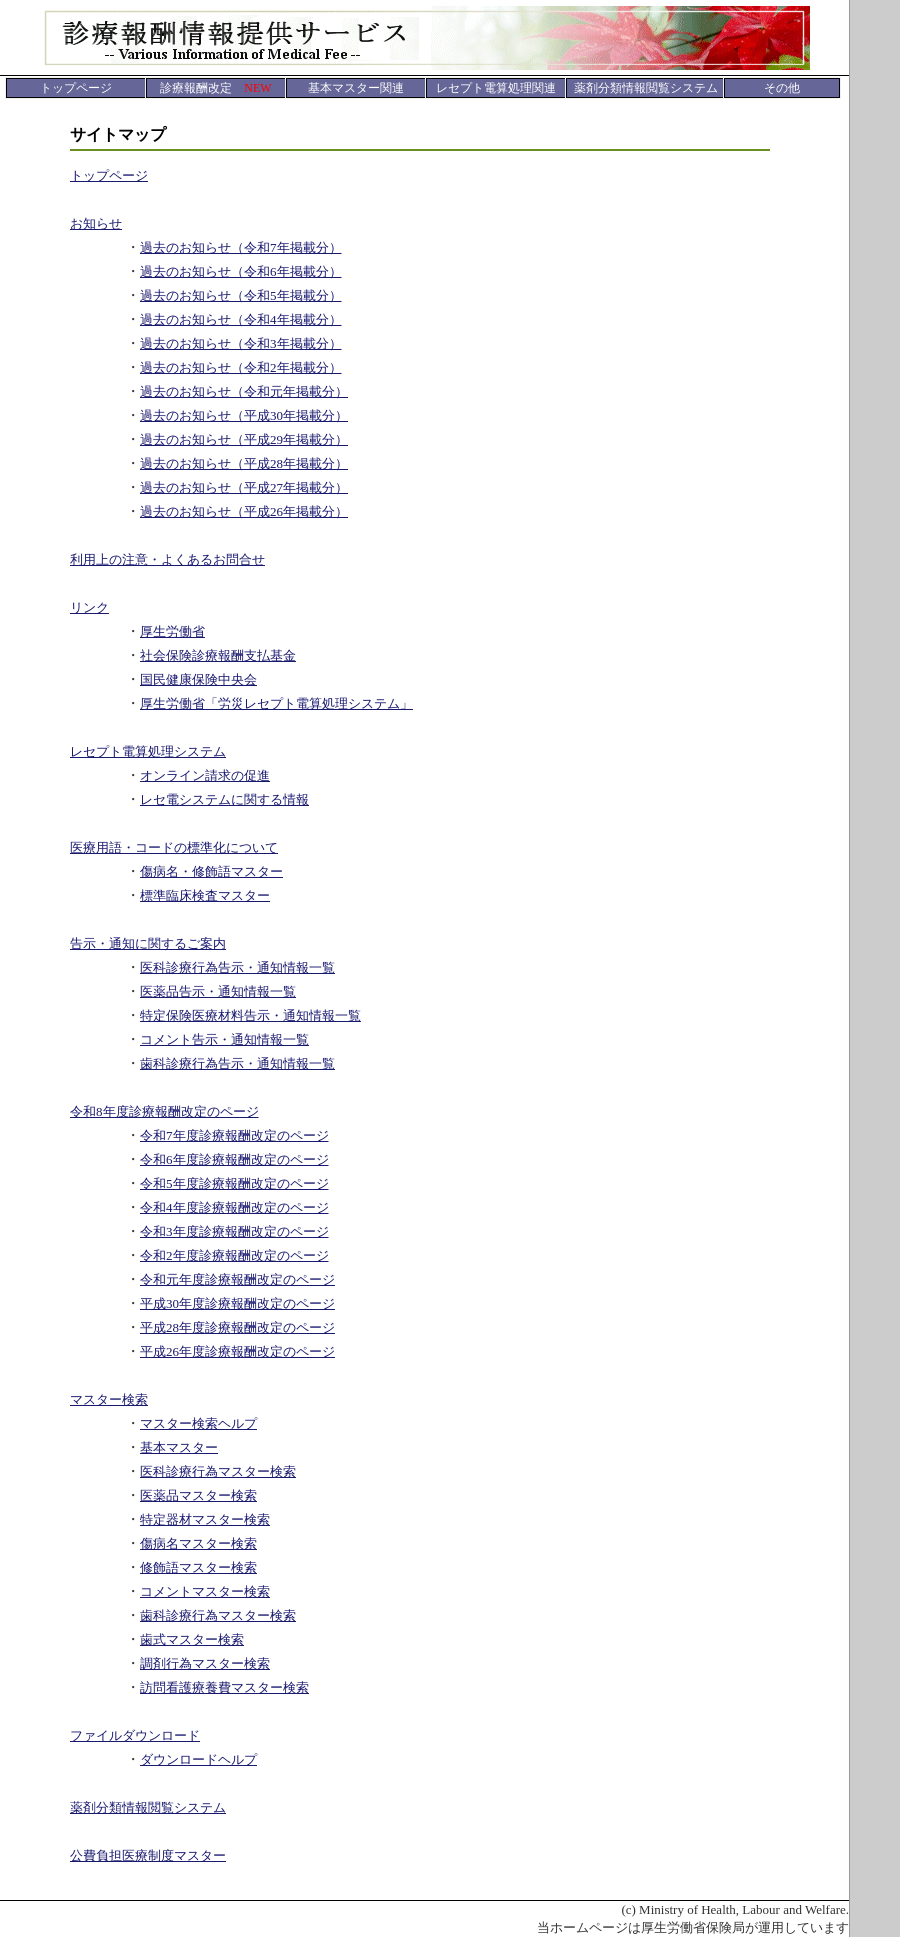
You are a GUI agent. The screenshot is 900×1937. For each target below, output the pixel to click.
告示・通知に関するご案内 (148, 943)
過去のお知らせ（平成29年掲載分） (244, 439)
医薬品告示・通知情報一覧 (218, 991)
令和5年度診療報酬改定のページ (234, 1183)
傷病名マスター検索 (198, 1543)
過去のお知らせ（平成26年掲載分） (244, 511)
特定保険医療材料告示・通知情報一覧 (250, 1015)
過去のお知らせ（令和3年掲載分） (241, 343)
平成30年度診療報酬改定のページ (237, 1303)
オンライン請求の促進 (205, 775)
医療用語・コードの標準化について (174, 847)
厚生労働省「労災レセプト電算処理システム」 (276, 703)
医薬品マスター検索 (198, 1495)
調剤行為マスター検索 (205, 1663)
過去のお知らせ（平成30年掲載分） (244, 415)
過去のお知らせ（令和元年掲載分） (244, 391)
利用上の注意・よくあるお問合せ (167, 559)
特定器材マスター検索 (205, 1519)
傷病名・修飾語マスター (211, 871)
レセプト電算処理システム (148, 751)
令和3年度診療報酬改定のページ (234, 1231)
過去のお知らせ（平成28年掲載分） (244, 463)
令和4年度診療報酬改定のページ (234, 1207)
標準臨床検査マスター (205, 895)
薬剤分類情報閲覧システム (148, 1807)
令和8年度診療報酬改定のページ (164, 1111)
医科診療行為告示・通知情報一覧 (237, 967)
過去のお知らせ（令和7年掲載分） (241, 247)
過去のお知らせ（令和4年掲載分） (241, 319)
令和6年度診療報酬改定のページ (234, 1159)
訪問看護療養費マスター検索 (224, 1687)
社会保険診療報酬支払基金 (218, 655)
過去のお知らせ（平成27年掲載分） (244, 487)
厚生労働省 (172, 631)
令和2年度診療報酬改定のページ (234, 1255)
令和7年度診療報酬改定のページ (234, 1135)
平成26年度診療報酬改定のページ (237, 1351)
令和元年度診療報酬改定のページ (237, 1279)
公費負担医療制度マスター (148, 1855)
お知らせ (96, 223)
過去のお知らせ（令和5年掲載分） (241, 295)
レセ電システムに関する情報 (224, 799)
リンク (89, 607)
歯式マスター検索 (192, 1639)
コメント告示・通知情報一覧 (224, 1039)
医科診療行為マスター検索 (218, 1471)
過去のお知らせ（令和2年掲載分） (241, 367)
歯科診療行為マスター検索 (218, 1615)
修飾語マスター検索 (198, 1567)
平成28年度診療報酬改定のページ (237, 1327)
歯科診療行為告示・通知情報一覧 (237, 1063)
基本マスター (179, 1447)
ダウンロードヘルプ (198, 1759)
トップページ (109, 175)
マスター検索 (109, 1399)
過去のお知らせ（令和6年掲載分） (241, 271)
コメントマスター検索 (205, 1591)
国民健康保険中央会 (198, 679)
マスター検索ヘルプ (198, 1423)
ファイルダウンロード (135, 1735)
